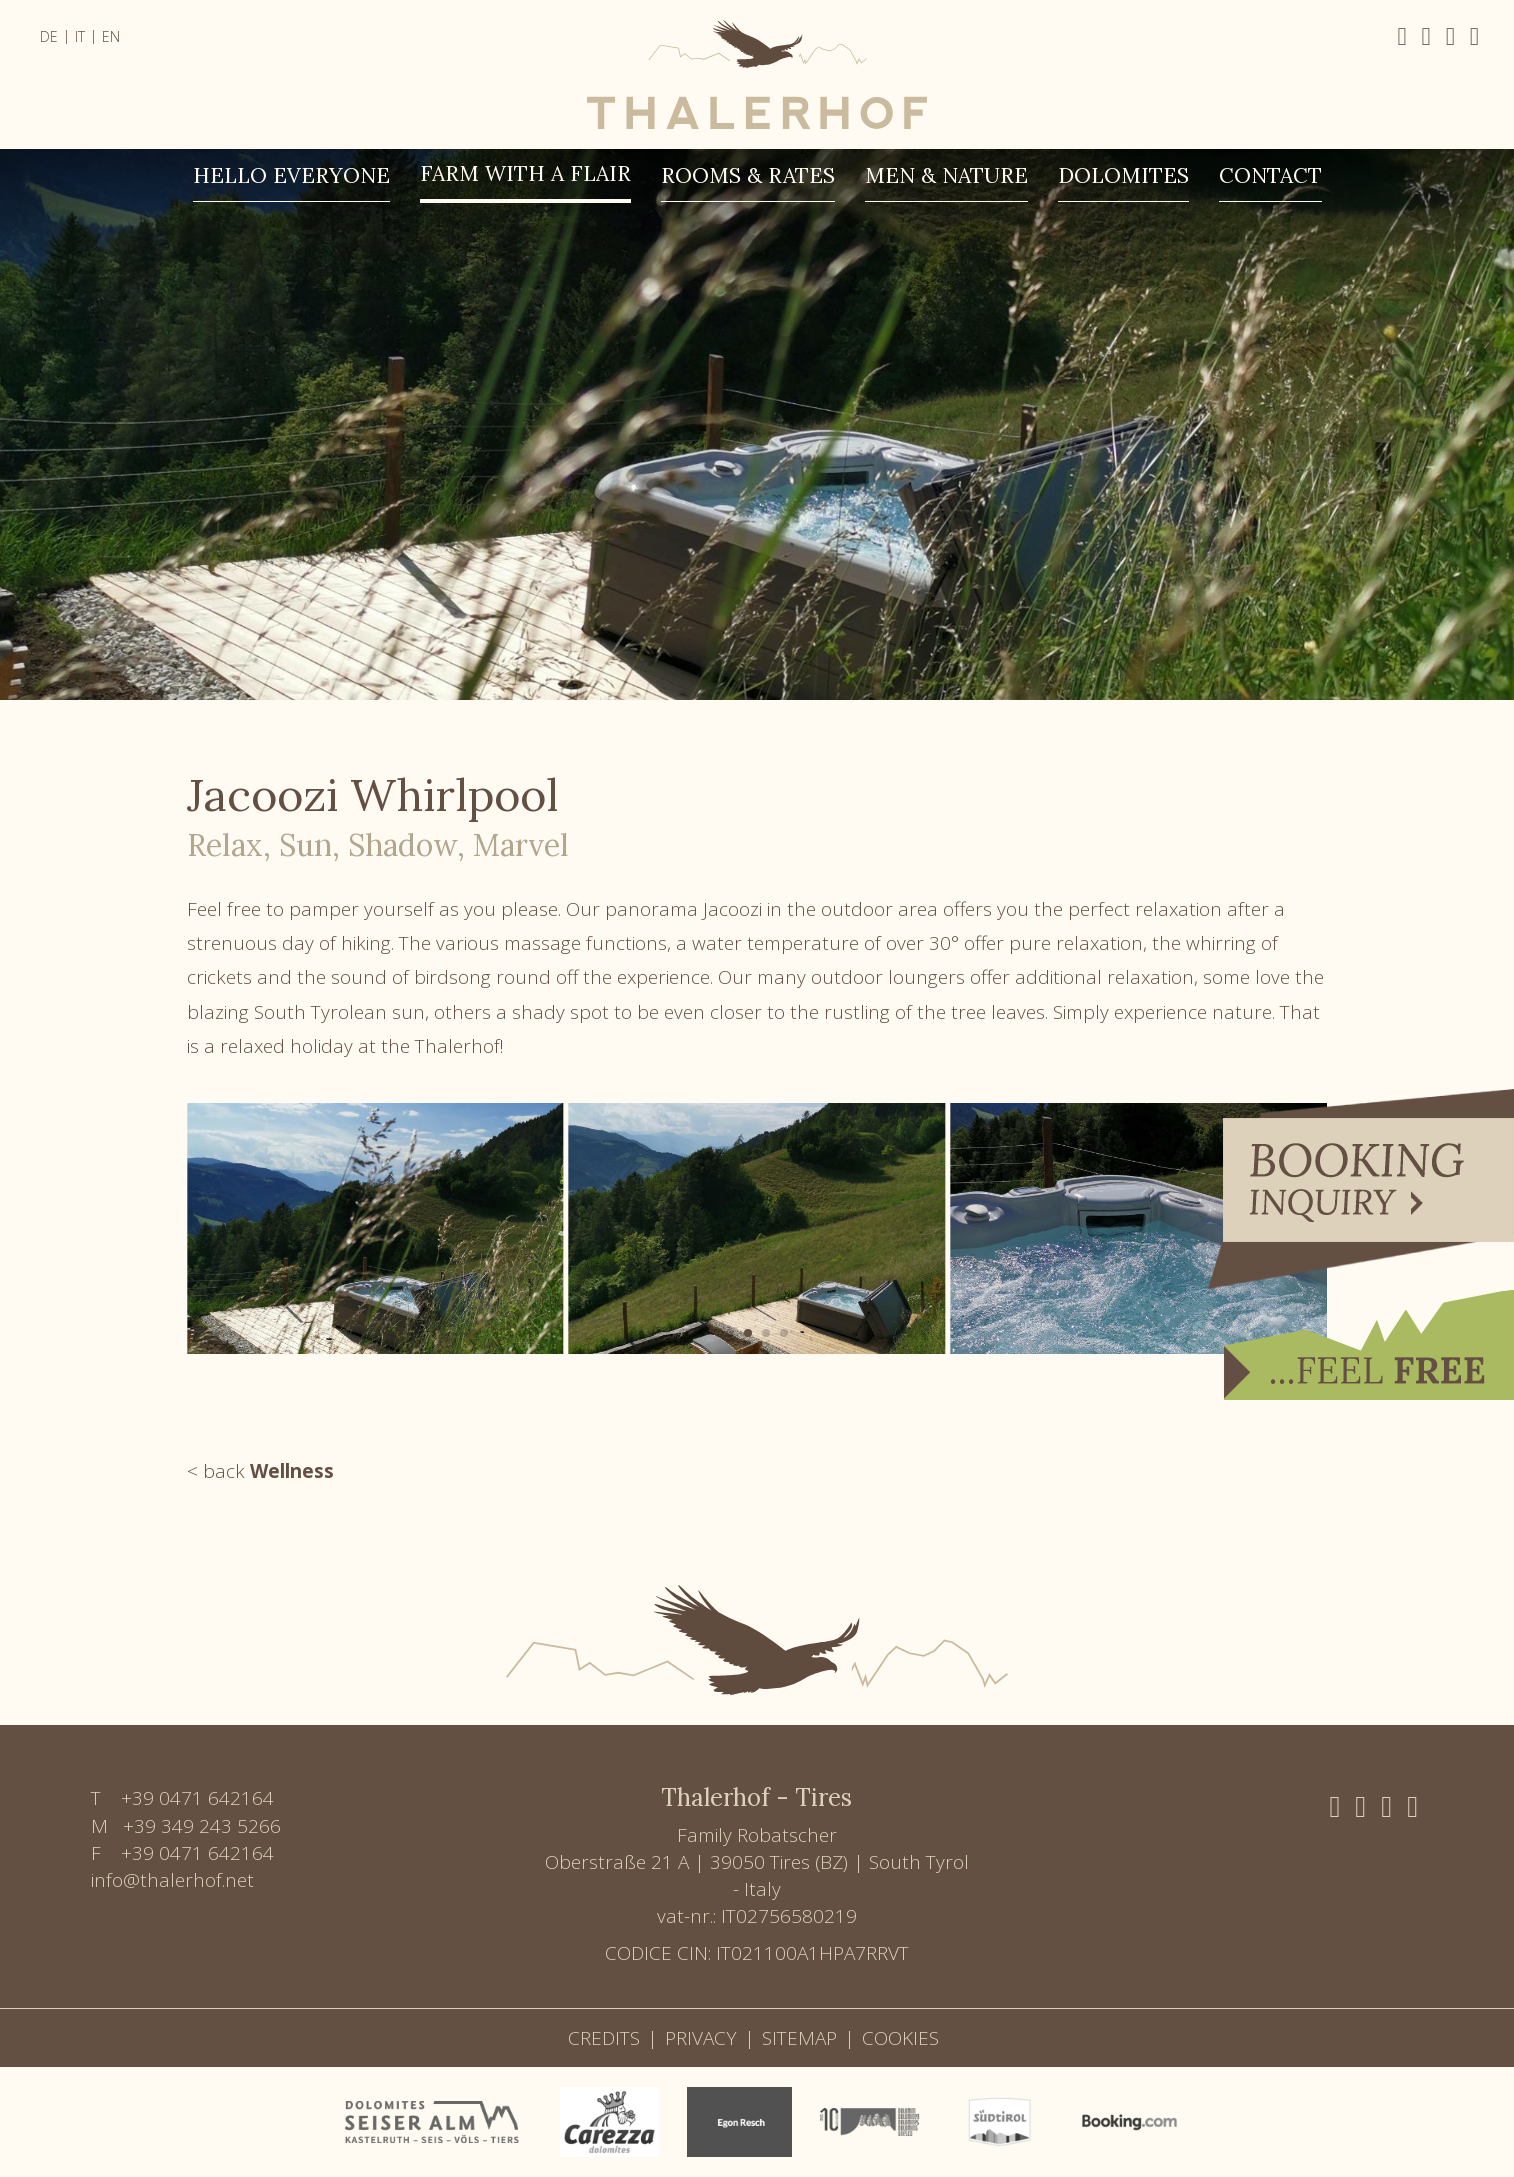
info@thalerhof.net (172, 1880)
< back (260, 1471)
